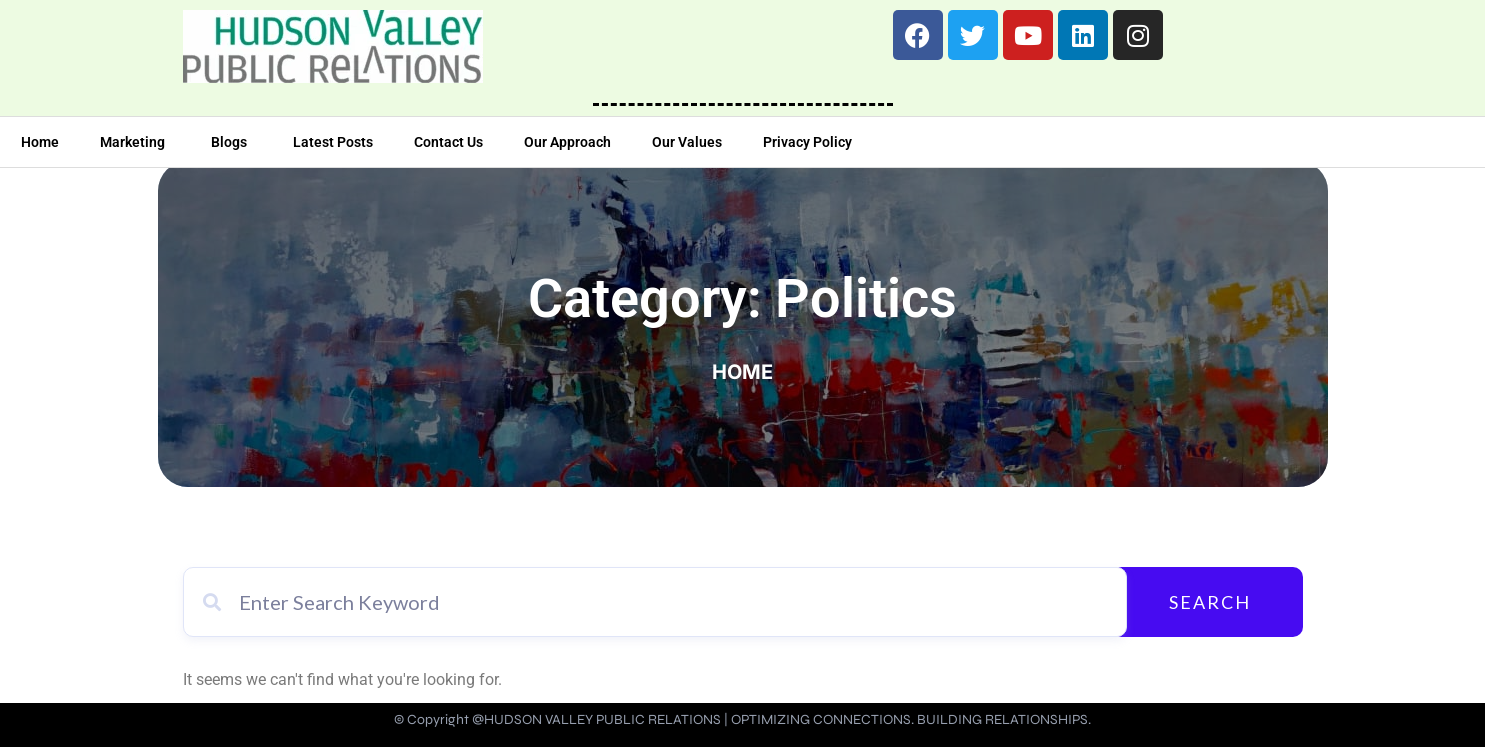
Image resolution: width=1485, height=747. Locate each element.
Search (1210, 602)
